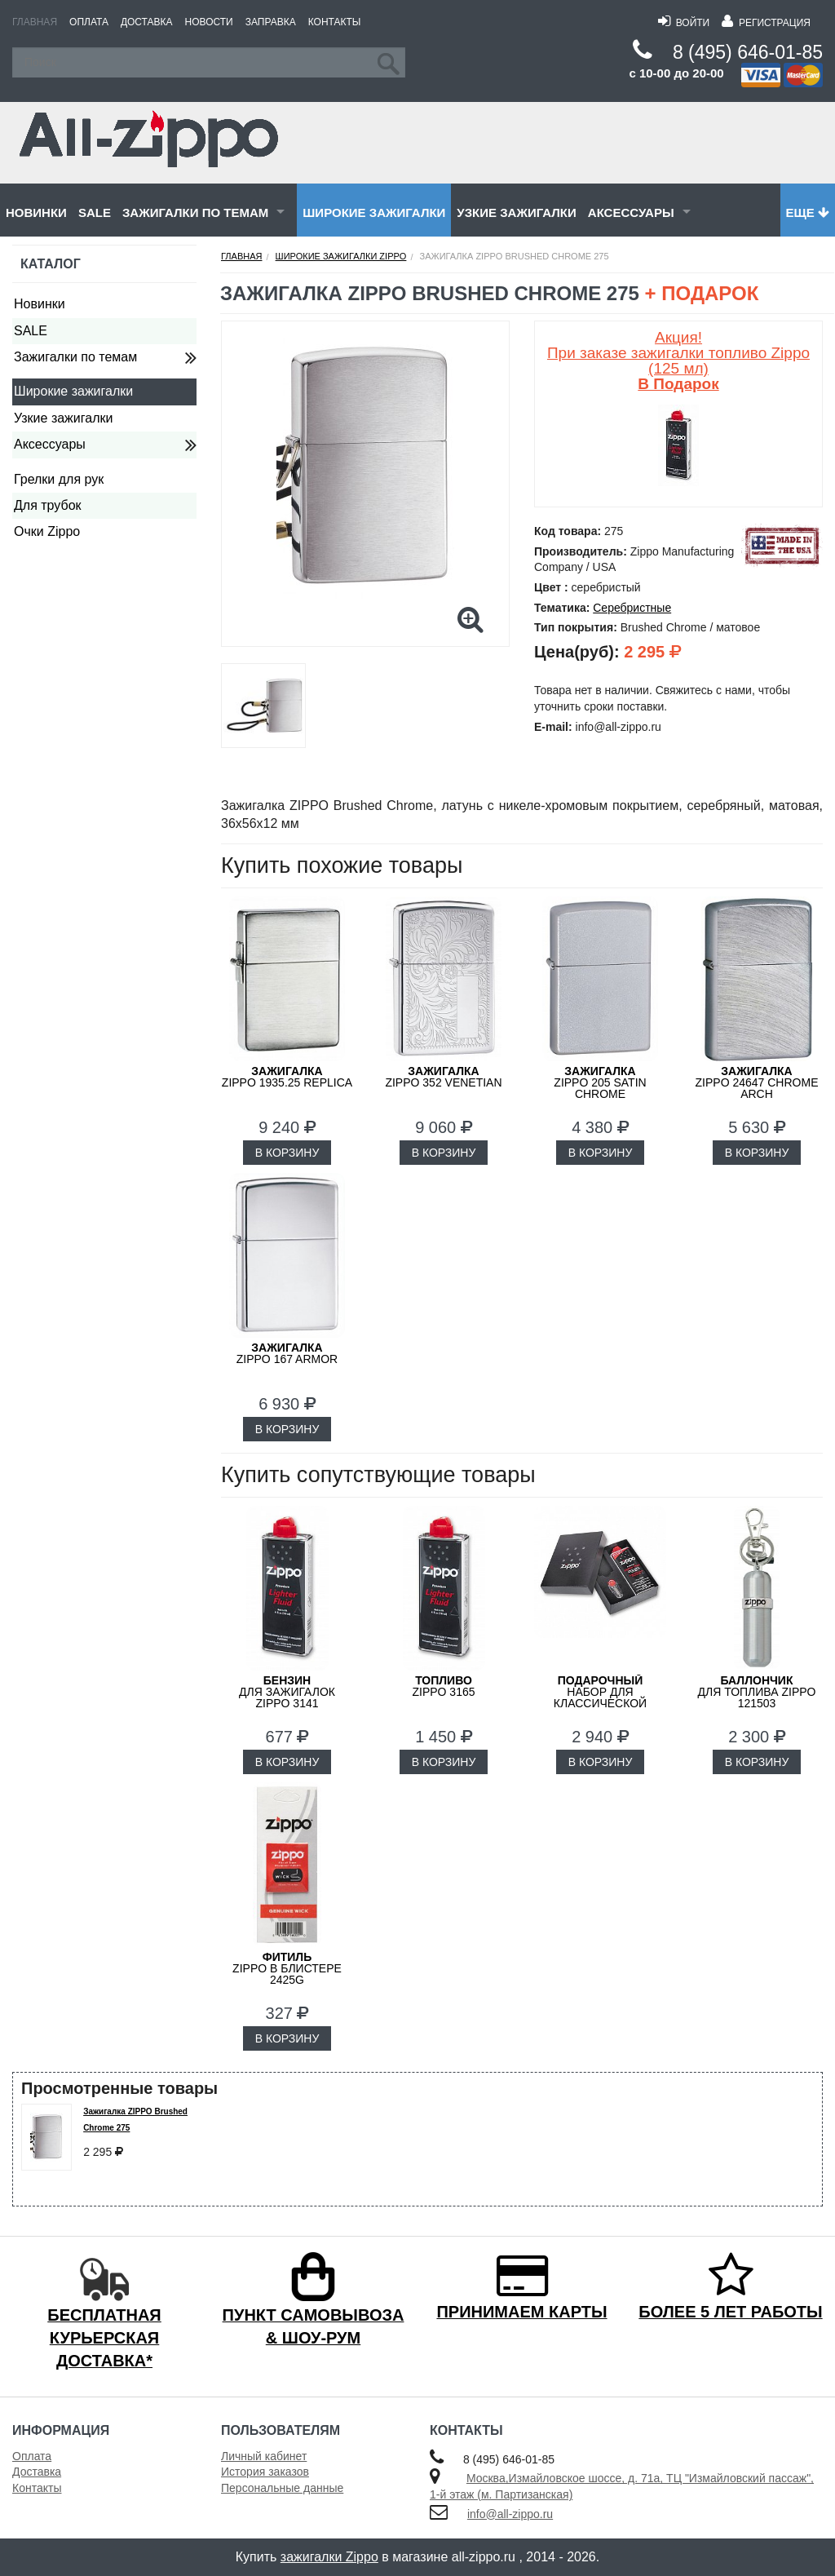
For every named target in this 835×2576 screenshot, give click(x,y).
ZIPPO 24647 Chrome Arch (757, 1082)
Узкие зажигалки (516, 212)
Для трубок (48, 505)
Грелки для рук (59, 479)
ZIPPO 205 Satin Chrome (600, 1082)
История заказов (265, 2471)
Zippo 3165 (443, 1686)
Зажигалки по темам (195, 212)
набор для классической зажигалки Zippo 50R (600, 1697)
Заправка (270, 22)
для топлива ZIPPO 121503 (757, 1692)
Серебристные (632, 607)
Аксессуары (631, 212)
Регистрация (766, 23)
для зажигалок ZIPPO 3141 (287, 1692)
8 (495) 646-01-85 (748, 52)
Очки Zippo (47, 531)
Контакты (334, 22)
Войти (683, 23)
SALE (94, 212)
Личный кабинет (264, 2456)
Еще (807, 212)
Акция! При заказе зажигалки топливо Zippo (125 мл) (678, 360)
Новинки (36, 212)
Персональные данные (282, 2487)
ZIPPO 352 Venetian (443, 1076)
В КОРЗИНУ (287, 1152)
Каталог (50, 264)
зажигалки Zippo (329, 2557)
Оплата (88, 22)
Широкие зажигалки (374, 212)
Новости (209, 22)
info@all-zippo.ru (510, 2514)
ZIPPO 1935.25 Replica (287, 1076)
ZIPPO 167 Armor (287, 1353)
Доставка (147, 22)
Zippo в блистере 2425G (287, 1968)
